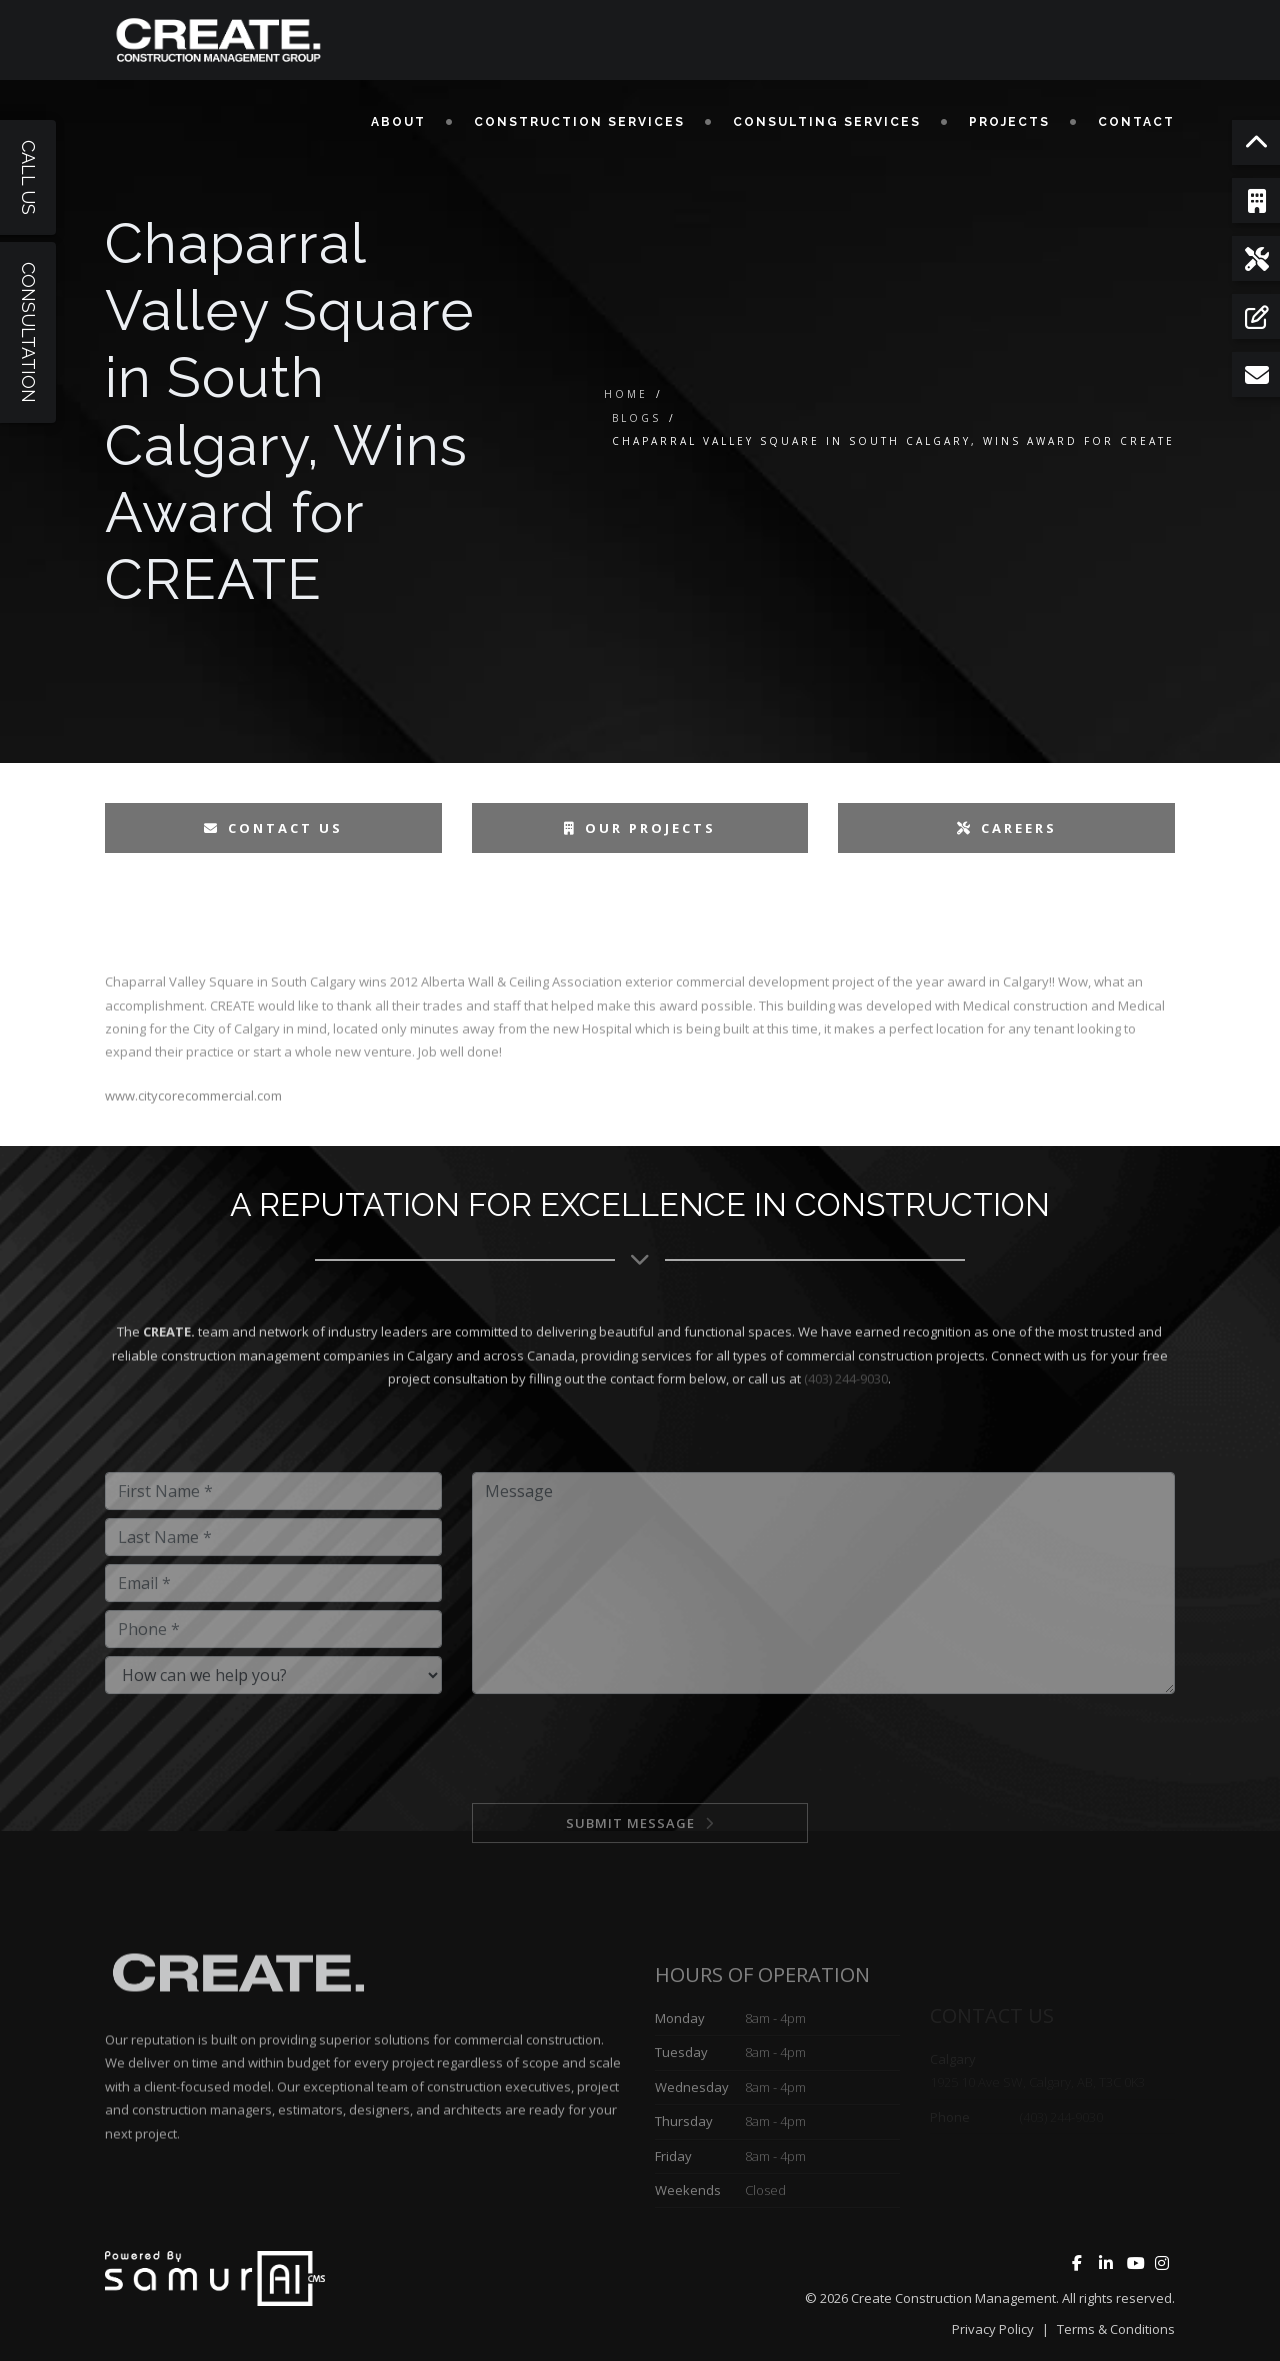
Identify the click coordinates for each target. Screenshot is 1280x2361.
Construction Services (579, 122)
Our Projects (640, 828)
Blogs (636, 418)
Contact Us (273, 828)
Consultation (28, 332)
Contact (1136, 122)
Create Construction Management (953, 2298)
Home (626, 394)
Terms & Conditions (1116, 2329)
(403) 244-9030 (846, 1442)
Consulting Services (827, 122)
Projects (1009, 122)
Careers (1007, 828)
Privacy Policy (993, 2329)
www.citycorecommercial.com (193, 1158)
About (398, 122)
